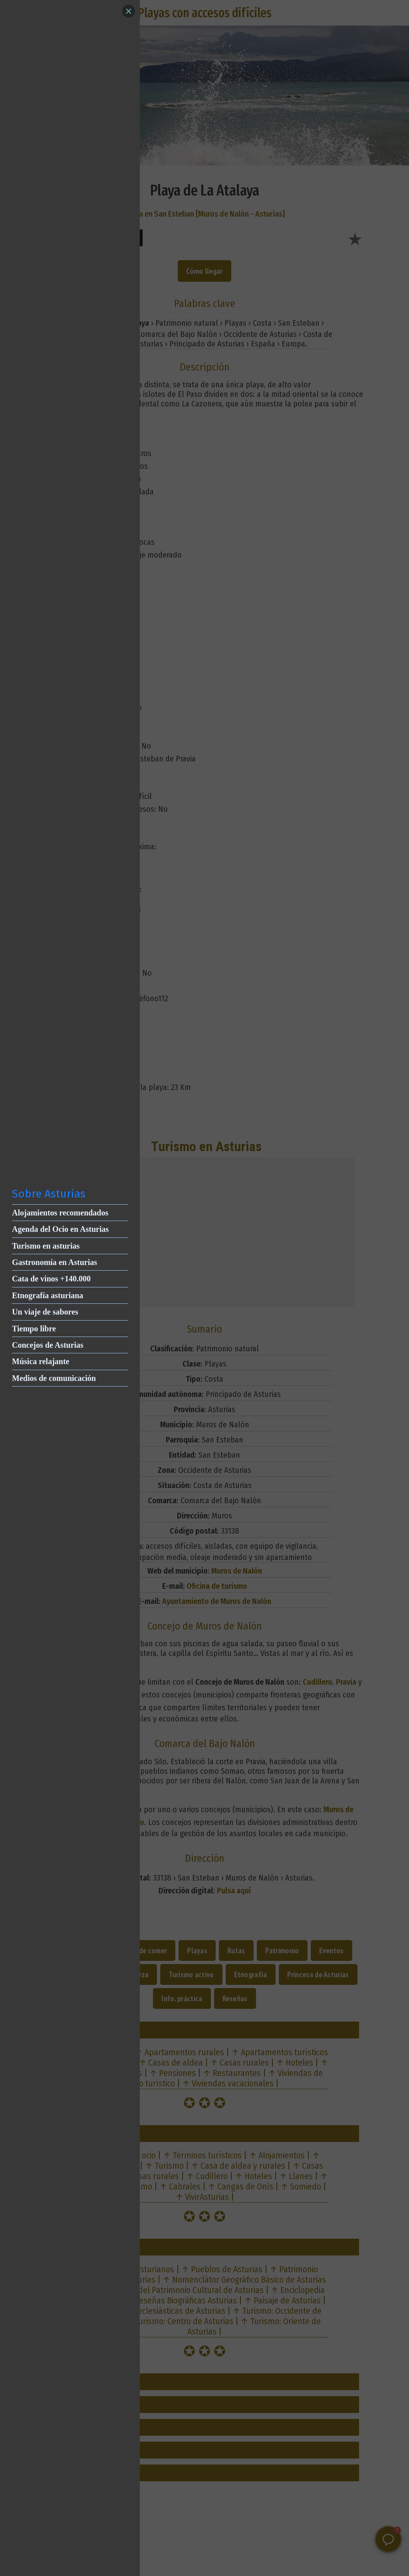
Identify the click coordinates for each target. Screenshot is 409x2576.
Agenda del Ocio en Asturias (60, 1229)
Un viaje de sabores (45, 1311)
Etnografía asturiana (47, 1295)
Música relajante (40, 1361)
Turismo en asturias (45, 1245)
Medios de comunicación (54, 1378)
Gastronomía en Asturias (54, 1262)
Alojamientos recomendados (60, 1212)
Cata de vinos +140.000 (51, 1278)
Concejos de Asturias (47, 1345)
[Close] (128, 11)
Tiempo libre (34, 1328)
